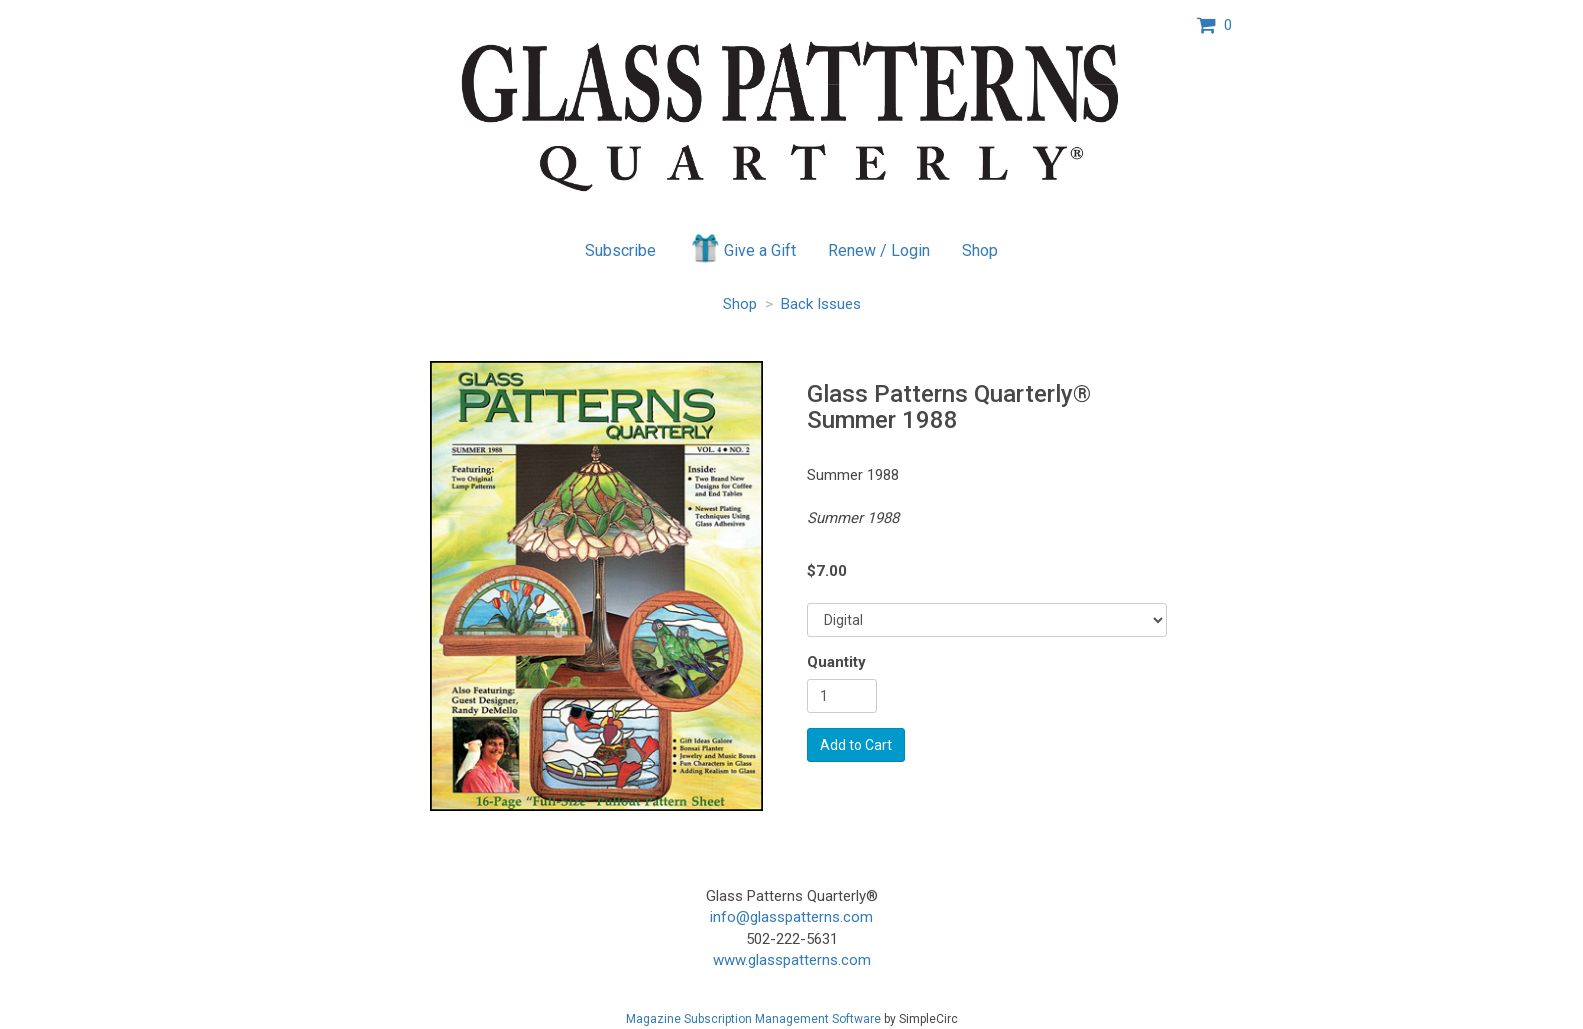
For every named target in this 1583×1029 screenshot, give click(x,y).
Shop (980, 250)
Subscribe (620, 250)
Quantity (836, 662)
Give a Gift (742, 248)
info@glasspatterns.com (791, 917)
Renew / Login (879, 250)
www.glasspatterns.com (792, 960)
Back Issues (821, 304)
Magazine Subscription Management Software (753, 1019)
